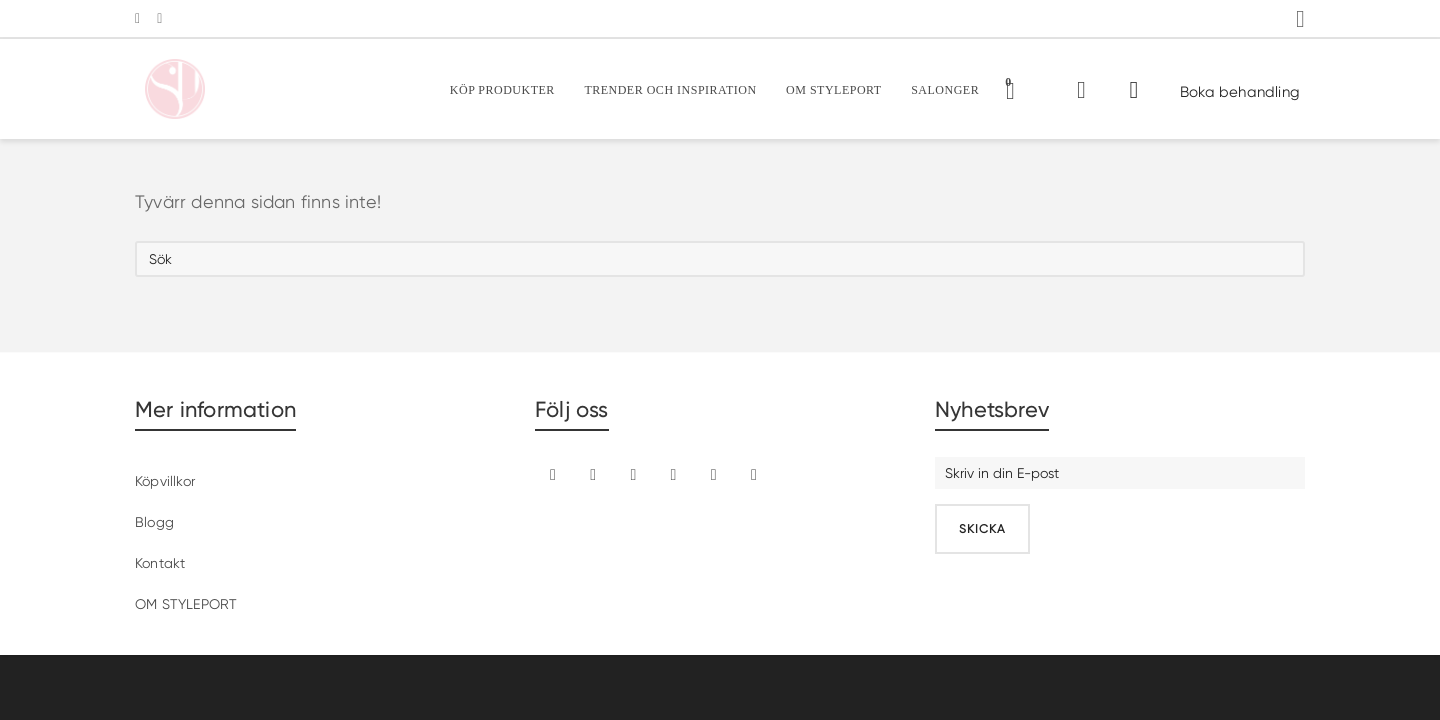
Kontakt (160, 563)
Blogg (154, 522)
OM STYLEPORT (186, 604)
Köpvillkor (165, 481)
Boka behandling (1240, 92)
